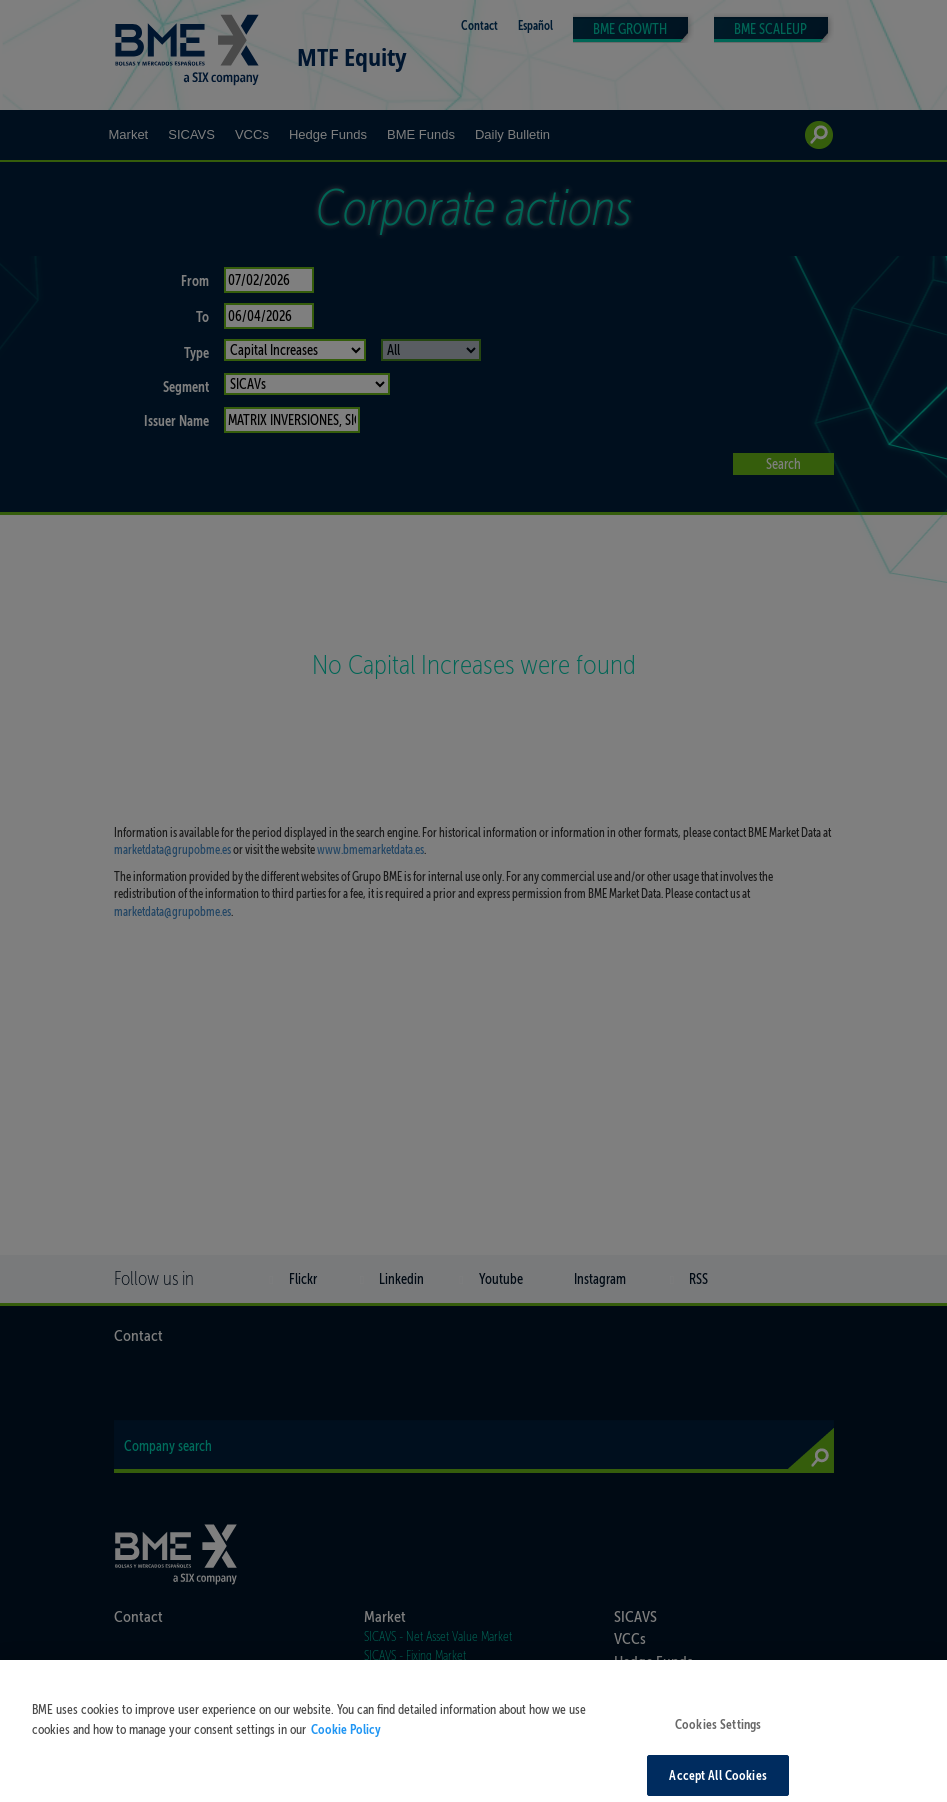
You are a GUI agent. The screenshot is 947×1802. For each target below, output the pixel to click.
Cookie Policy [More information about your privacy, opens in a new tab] (346, 1739)
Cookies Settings (718, 1734)
